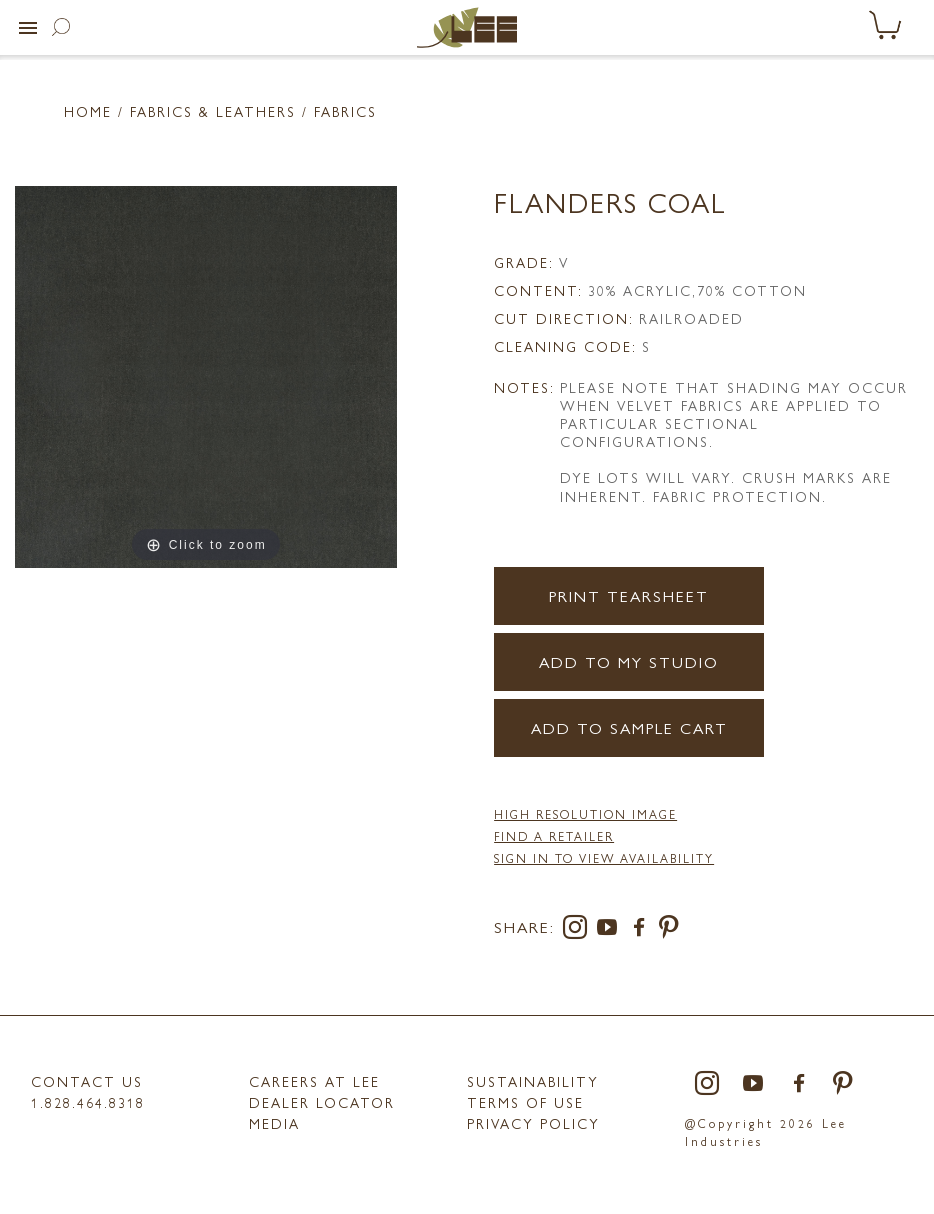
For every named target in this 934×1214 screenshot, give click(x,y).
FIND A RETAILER (554, 836)
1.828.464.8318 (88, 1102)
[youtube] (611, 930)
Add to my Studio (629, 661)
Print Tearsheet (629, 595)
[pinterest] (669, 930)
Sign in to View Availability (604, 858)
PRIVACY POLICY (533, 1123)
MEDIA (274, 1123)
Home (88, 111)
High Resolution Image (585, 814)
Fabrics (345, 111)
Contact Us (87, 1081)
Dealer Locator (322, 1102)
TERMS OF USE (525, 1102)
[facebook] (643, 930)
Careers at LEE (314, 1081)
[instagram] (579, 930)
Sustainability (533, 1081)
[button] (28, 28)
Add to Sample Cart (629, 727)
